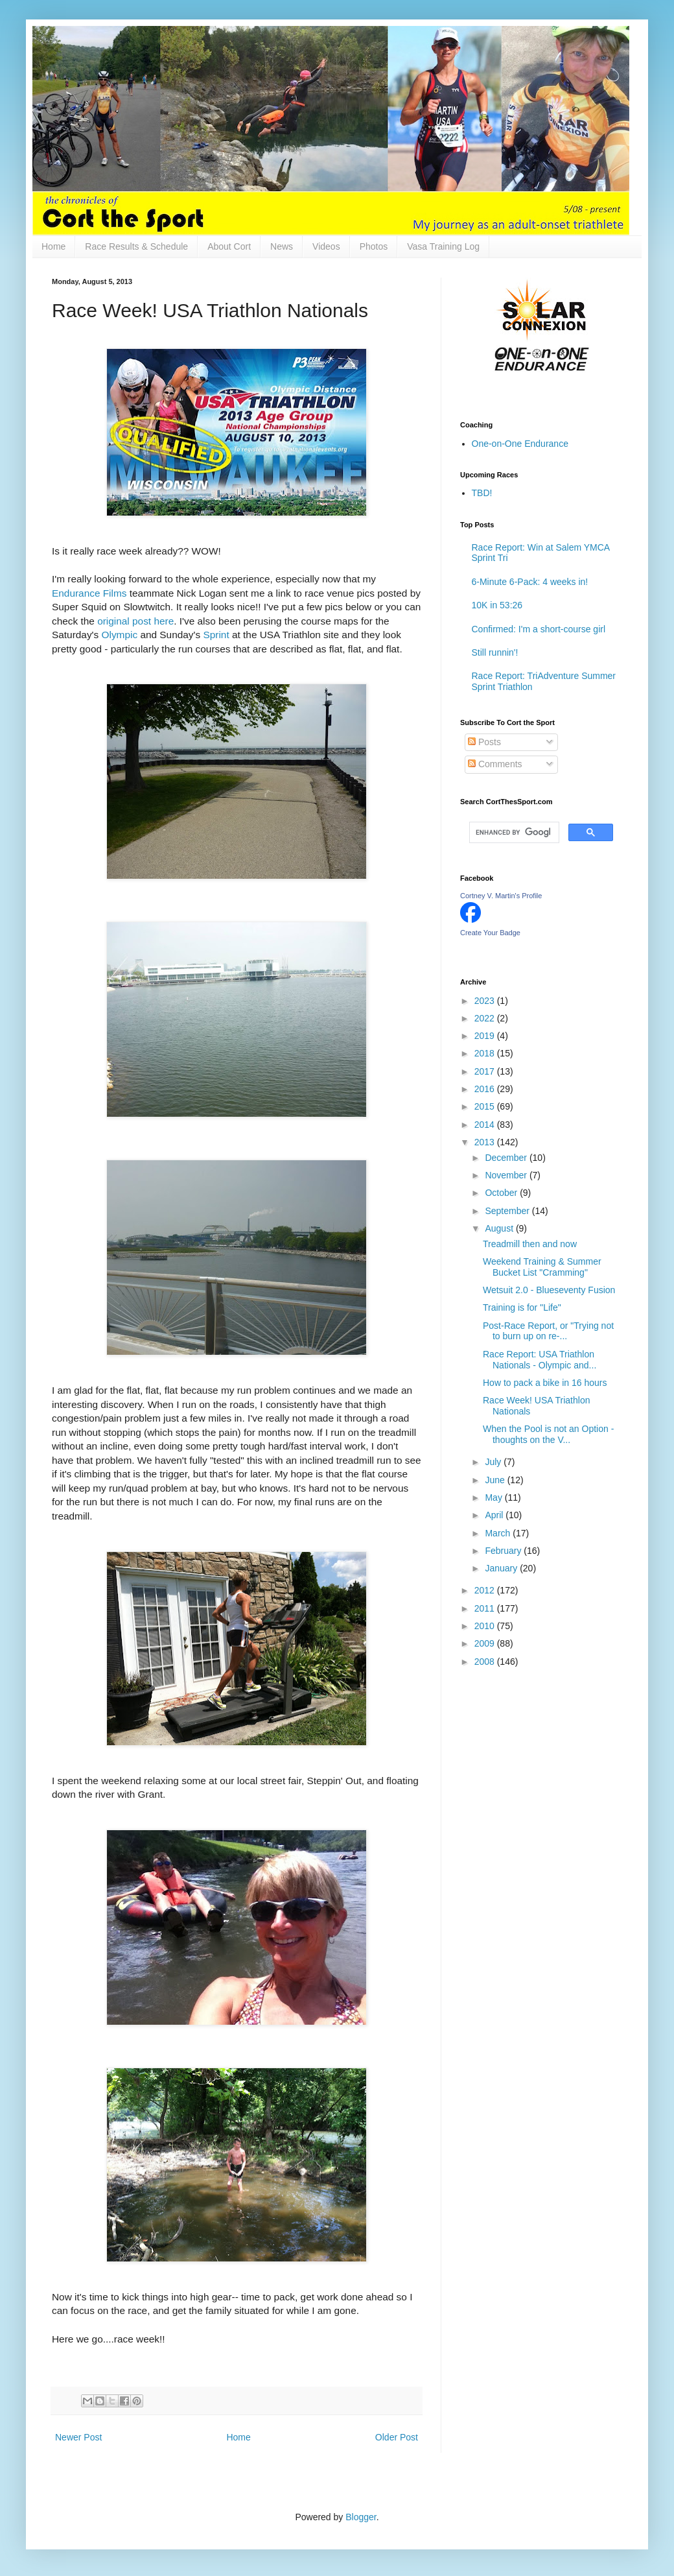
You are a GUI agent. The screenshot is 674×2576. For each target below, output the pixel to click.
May (494, 1497)
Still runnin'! (495, 652)
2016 (485, 1089)
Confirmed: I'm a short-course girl (539, 629)
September (508, 1211)
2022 (485, 1018)
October (502, 1192)
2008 (485, 1661)
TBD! (482, 493)
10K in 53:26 (497, 605)
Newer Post (78, 2437)
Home (53, 246)
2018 (485, 1053)
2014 (485, 1124)
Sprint (216, 634)
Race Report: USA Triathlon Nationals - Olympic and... (539, 1359)
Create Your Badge (490, 932)
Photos (374, 246)
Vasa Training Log (443, 246)
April (495, 1515)
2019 (485, 1036)
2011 (485, 1608)
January (502, 1568)
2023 (485, 1001)
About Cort (229, 246)
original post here (135, 620)
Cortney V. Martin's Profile (501, 896)
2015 (485, 1106)
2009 (485, 1643)
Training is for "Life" (522, 1307)
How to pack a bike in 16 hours (545, 1382)
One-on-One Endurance (520, 443)
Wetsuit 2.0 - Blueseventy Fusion (549, 1290)
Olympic (120, 634)
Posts (484, 742)
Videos (326, 246)
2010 (485, 1626)
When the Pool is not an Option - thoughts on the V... (548, 1434)
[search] (513, 833)
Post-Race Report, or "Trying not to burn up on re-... (548, 1331)
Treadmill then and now (530, 1244)
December (507, 1157)
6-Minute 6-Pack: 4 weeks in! (530, 582)
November (507, 1175)
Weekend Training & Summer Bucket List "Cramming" (542, 1267)
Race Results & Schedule (136, 246)
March (499, 1533)
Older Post (396, 2437)
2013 (485, 1142)
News (281, 246)
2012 (485, 1590)
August (500, 1228)
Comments (495, 764)
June (496, 1480)
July (494, 1462)
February (504, 1550)
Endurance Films (89, 593)
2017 (485, 1071)
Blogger (360, 2517)
